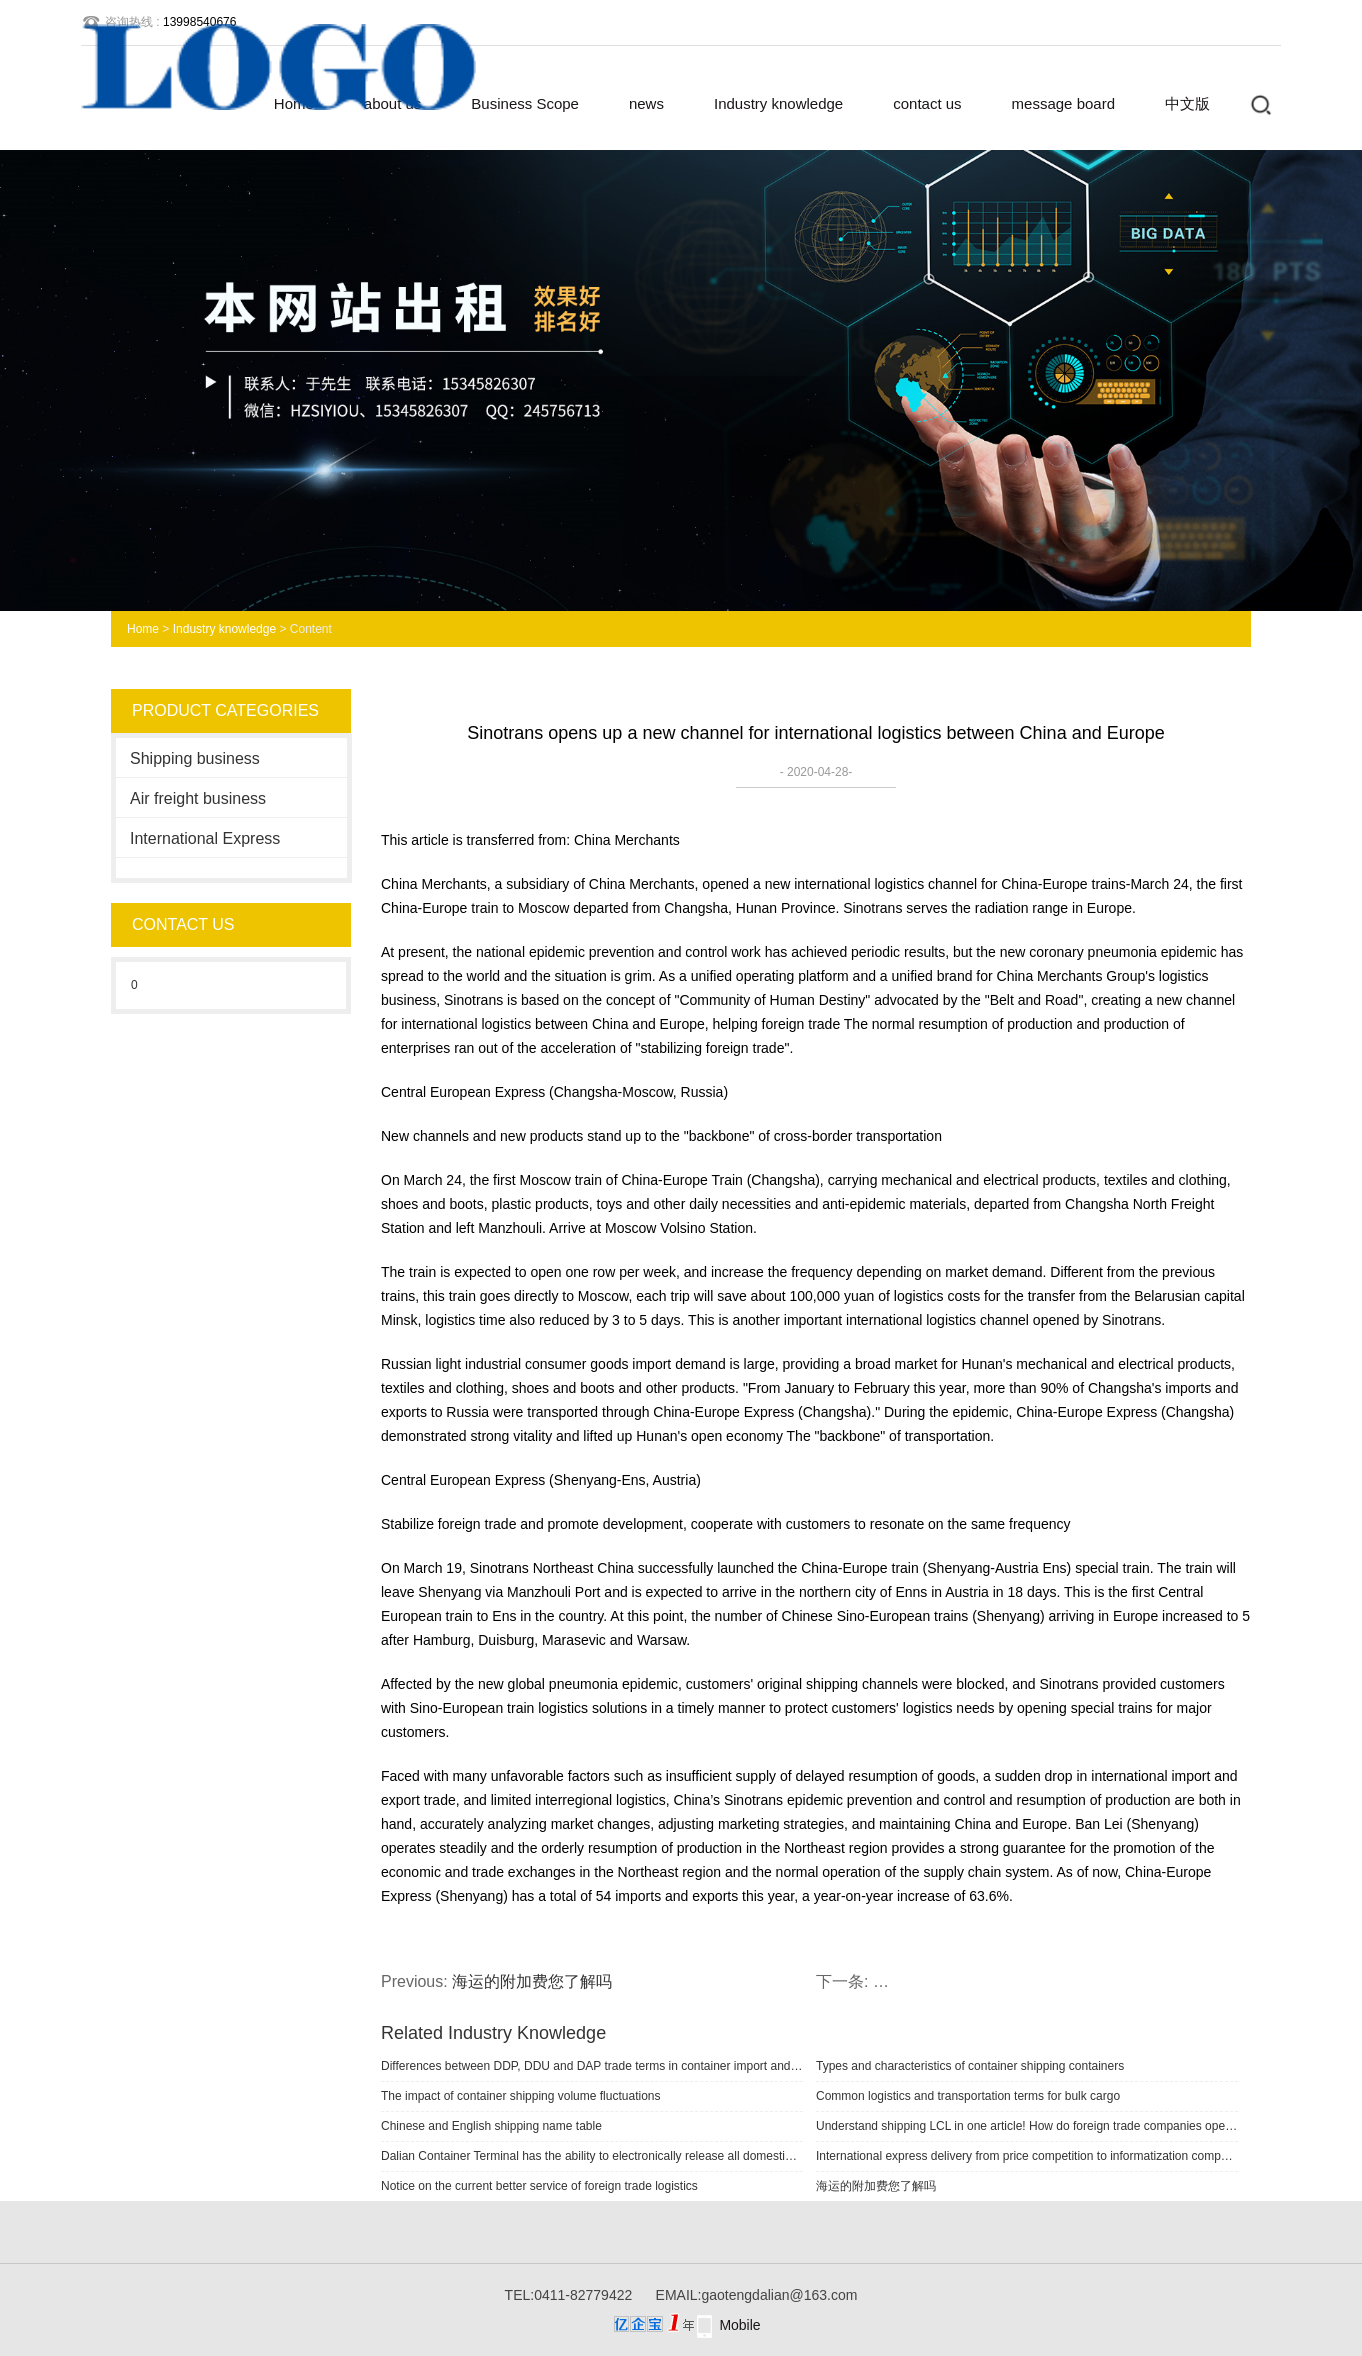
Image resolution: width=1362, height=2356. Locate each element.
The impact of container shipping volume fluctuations (521, 2096)
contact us (927, 103)
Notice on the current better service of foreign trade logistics (539, 2186)
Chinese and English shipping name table (491, 2126)
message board (1063, 103)
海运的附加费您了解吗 (532, 1981)
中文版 (1187, 103)
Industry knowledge (778, 103)
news (646, 103)
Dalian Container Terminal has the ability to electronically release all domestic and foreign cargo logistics (592, 2156)
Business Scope (525, 103)
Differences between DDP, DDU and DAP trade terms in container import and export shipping (592, 2066)
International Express (205, 838)
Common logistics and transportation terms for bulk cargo (968, 2096)
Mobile (739, 2325)
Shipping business (195, 758)
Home (143, 629)
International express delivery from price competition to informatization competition (1027, 2156)
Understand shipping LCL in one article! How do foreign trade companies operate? (1027, 2126)
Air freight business (198, 798)
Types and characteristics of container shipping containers (970, 2066)
